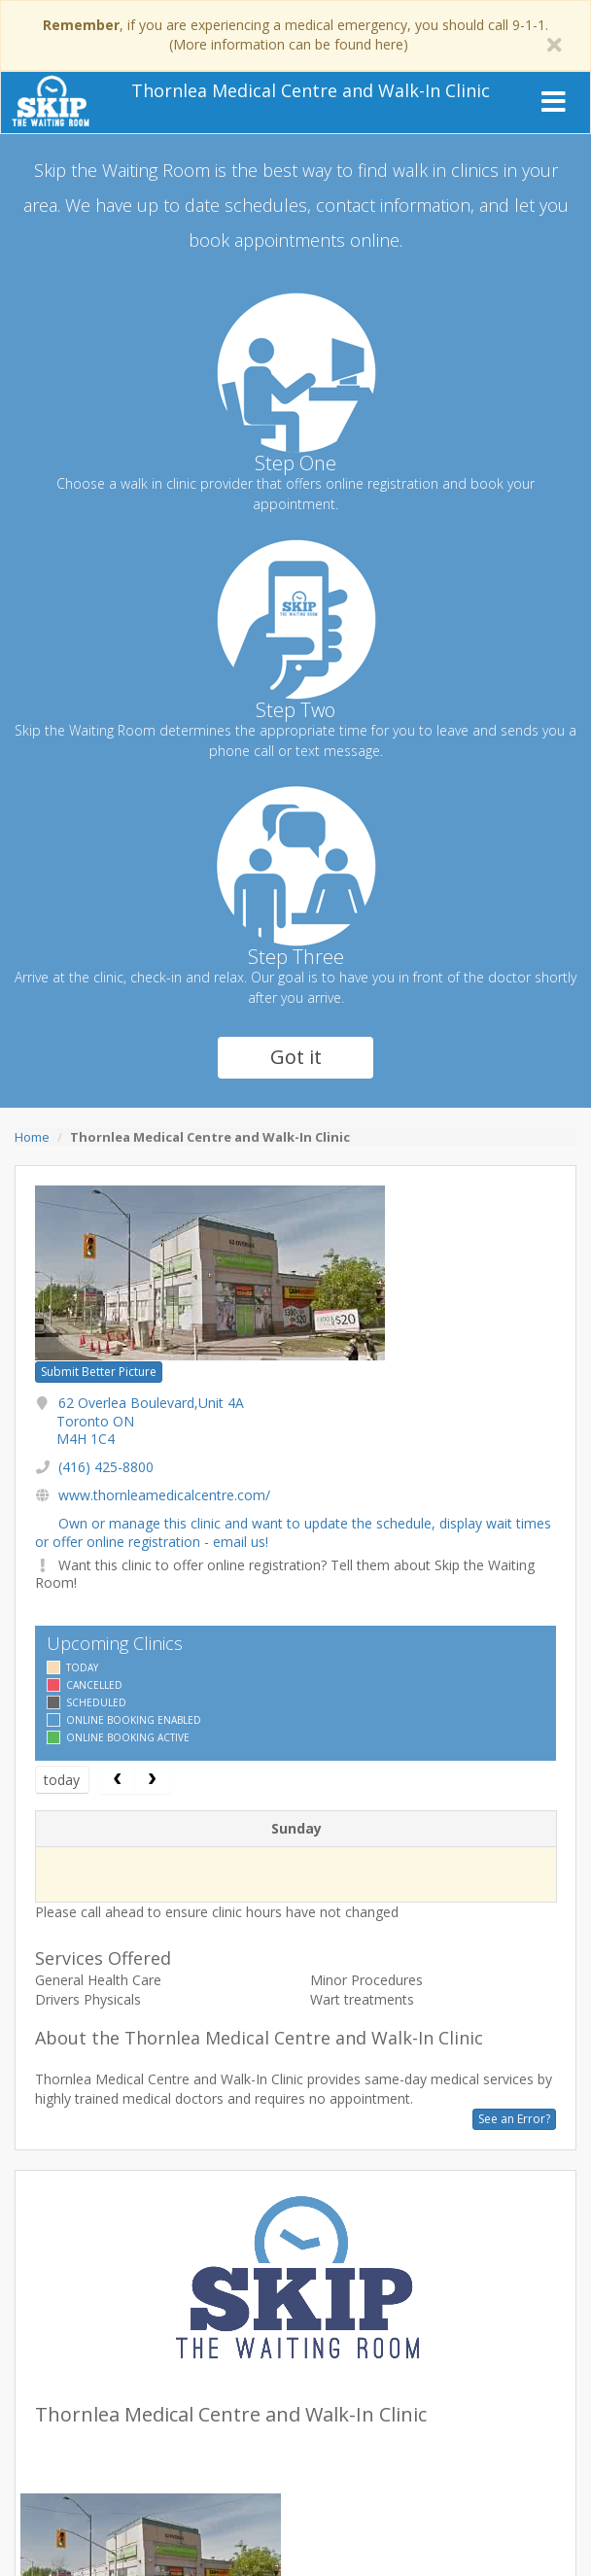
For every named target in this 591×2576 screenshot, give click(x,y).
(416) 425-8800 (106, 1467)
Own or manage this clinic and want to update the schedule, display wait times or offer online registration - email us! (293, 1532)
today (62, 1779)
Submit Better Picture (98, 1371)
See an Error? (514, 2119)
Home (32, 1137)
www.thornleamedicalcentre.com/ (164, 1495)
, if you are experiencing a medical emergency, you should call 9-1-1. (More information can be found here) (295, 34)
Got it (296, 1057)
